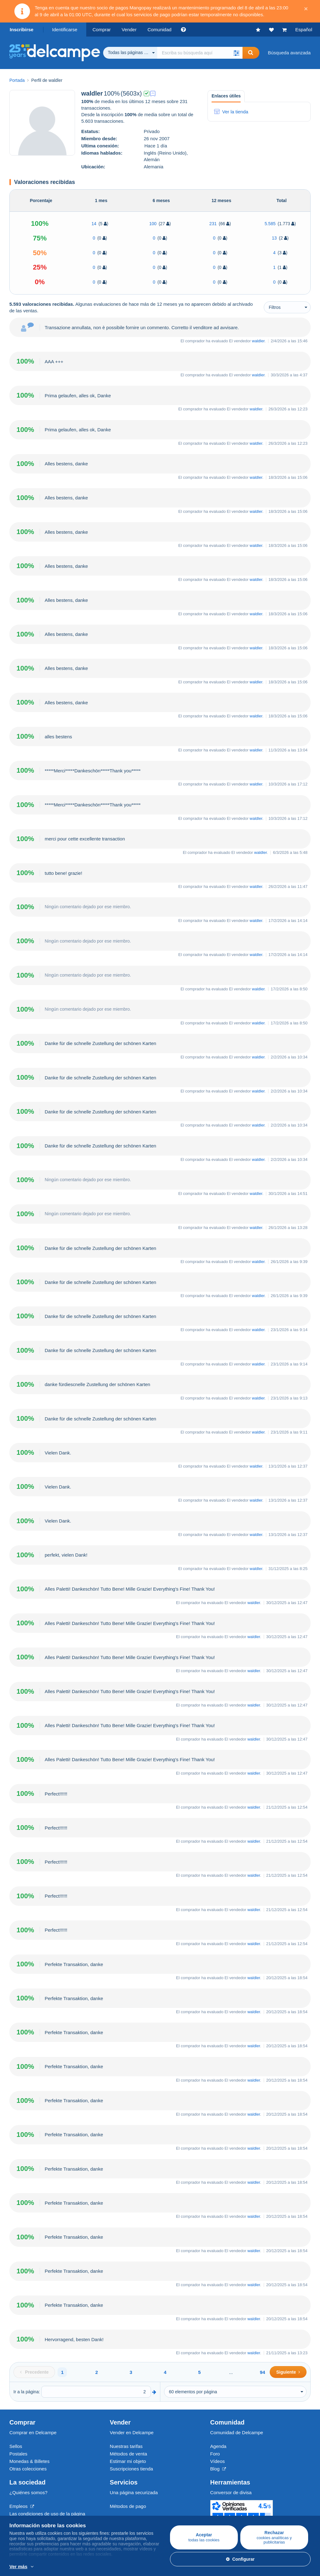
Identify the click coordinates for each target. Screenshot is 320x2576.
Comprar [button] (101, 29)
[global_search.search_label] (199, 53)
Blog (218, 2468)
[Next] (288, 2372)
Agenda (218, 2446)
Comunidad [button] (160, 29)
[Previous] (34, 2372)
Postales (18, 2453)
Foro (215, 2453)
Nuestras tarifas (126, 2446)
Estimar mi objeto (128, 2461)
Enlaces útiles (226, 95)
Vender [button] (129, 29)
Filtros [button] (275, 307)
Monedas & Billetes (29, 2461)
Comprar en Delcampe (33, 2432)
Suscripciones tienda (131, 2468)
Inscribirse (21, 29)
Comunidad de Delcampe (236, 2432)
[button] (236, 52)
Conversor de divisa (231, 2492)
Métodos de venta (128, 2453)
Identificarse (65, 29)
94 (262, 2372)
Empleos (21, 2506)
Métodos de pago (128, 2506)
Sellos (15, 2446)
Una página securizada (134, 2492)
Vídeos (217, 2461)
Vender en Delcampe (131, 2432)
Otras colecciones (28, 2468)
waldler (258, 341)
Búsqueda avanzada (289, 52)
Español (303, 29)
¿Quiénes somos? (28, 2492)
